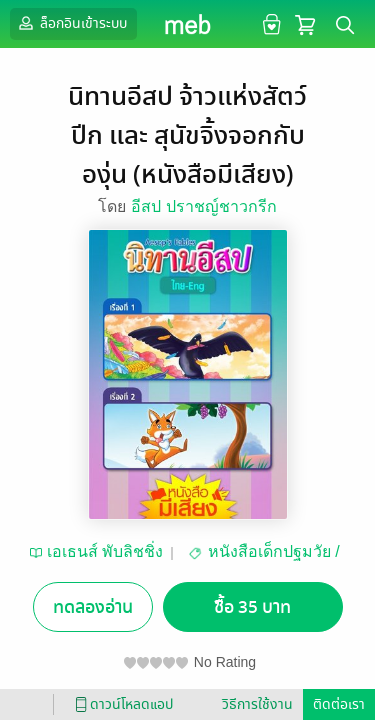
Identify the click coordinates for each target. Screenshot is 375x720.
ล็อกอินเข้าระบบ (71, 23)
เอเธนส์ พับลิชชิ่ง (105, 551)
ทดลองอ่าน (93, 607)
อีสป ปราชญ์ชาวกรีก (203, 206)
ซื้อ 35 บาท (252, 607)
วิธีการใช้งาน (257, 704)
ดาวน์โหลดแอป (121, 704)
